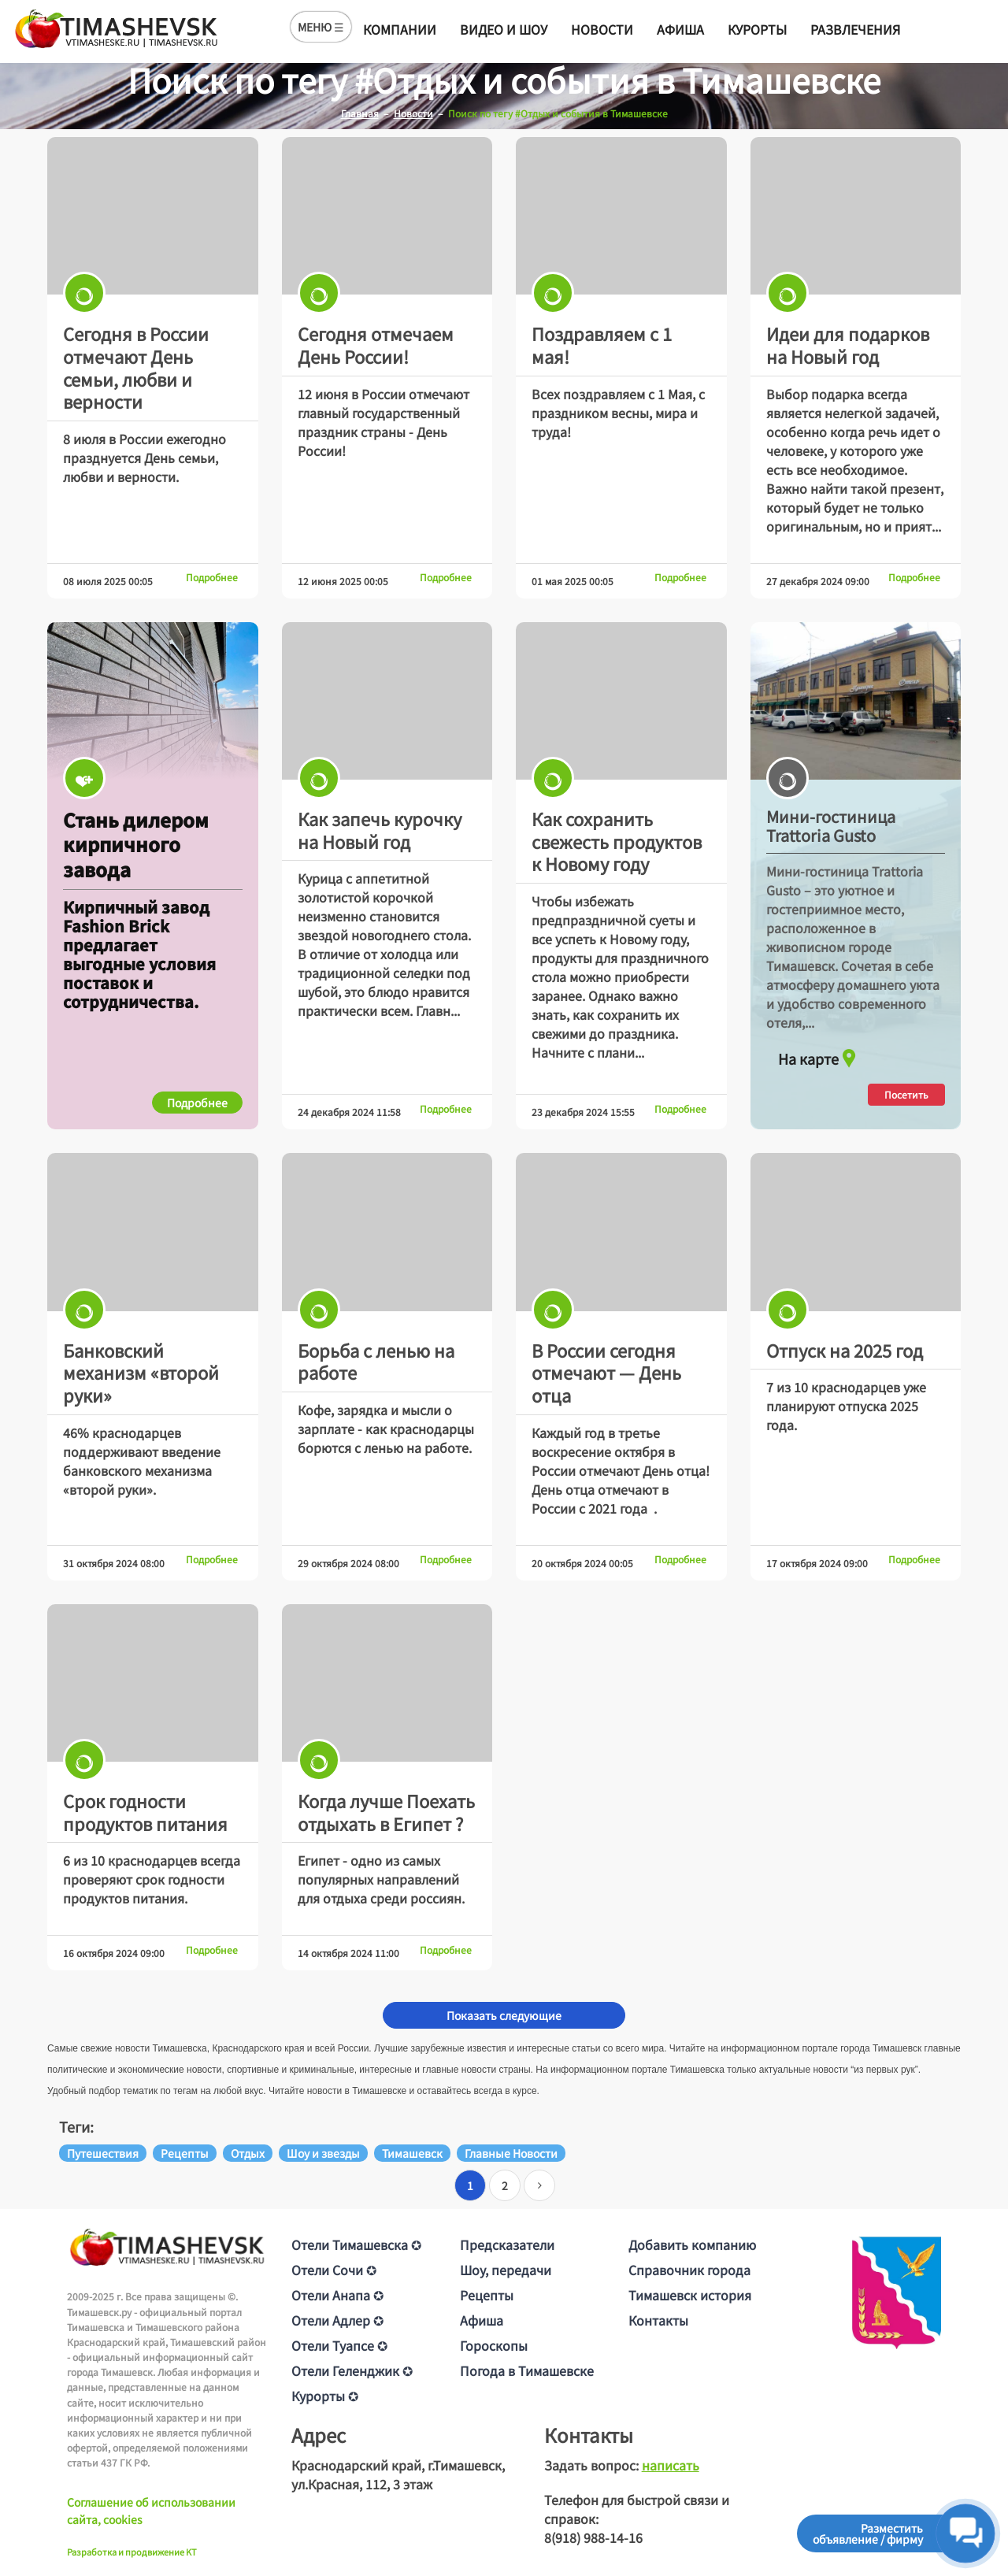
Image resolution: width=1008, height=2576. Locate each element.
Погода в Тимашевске (527, 2370)
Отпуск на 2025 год (844, 1349)
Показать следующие (504, 2015)
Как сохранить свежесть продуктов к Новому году (617, 841)
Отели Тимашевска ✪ (356, 2244)
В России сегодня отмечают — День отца (606, 1372)
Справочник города (689, 2270)
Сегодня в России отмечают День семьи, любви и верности (136, 367)
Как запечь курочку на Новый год (379, 830)
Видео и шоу (503, 29)
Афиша (680, 29)
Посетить (906, 1094)
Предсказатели (507, 2244)
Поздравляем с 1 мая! (602, 345)
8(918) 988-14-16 (593, 2537)
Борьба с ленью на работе (376, 1361)
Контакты (658, 2320)
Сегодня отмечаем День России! (376, 345)
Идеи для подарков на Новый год (847, 345)
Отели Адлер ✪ (337, 2320)
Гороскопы (494, 2345)
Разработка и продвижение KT (132, 2551)
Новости (602, 29)
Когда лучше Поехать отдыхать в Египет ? (386, 1812)
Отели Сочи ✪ (333, 2270)
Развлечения (855, 29)
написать (670, 2465)
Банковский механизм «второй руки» (141, 1372)
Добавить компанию (692, 2244)
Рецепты (486, 2295)
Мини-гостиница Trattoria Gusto (830, 826)
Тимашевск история (689, 2295)
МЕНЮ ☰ (321, 27)
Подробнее (212, 577)
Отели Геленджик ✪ (352, 2370)
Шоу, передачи (505, 2270)
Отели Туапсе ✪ (339, 2345)
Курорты (757, 29)
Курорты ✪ (324, 2396)
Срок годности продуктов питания (145, 1812)
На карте (819, 1054)
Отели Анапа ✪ (337, 2295)
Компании (399, 29)
